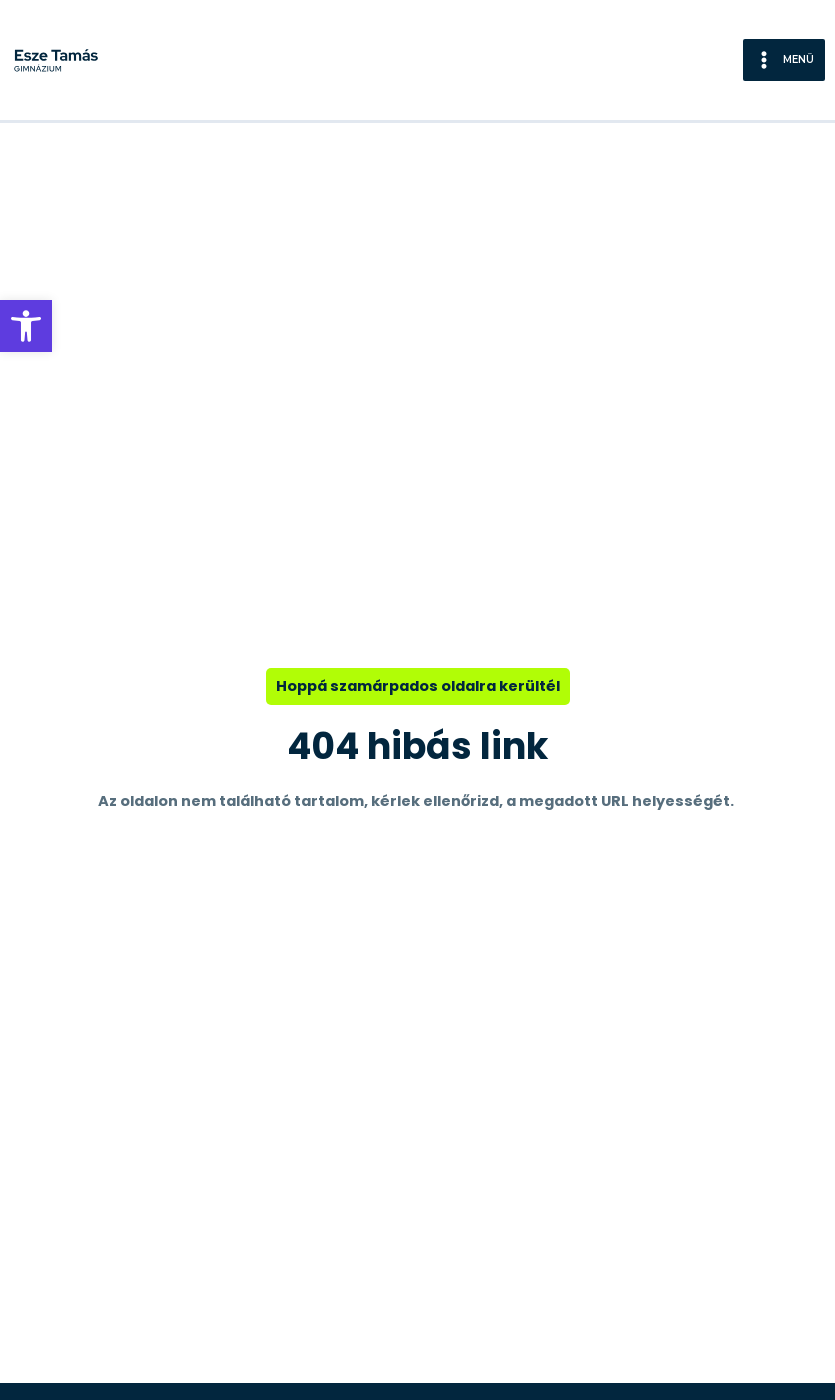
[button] (26, 326)
